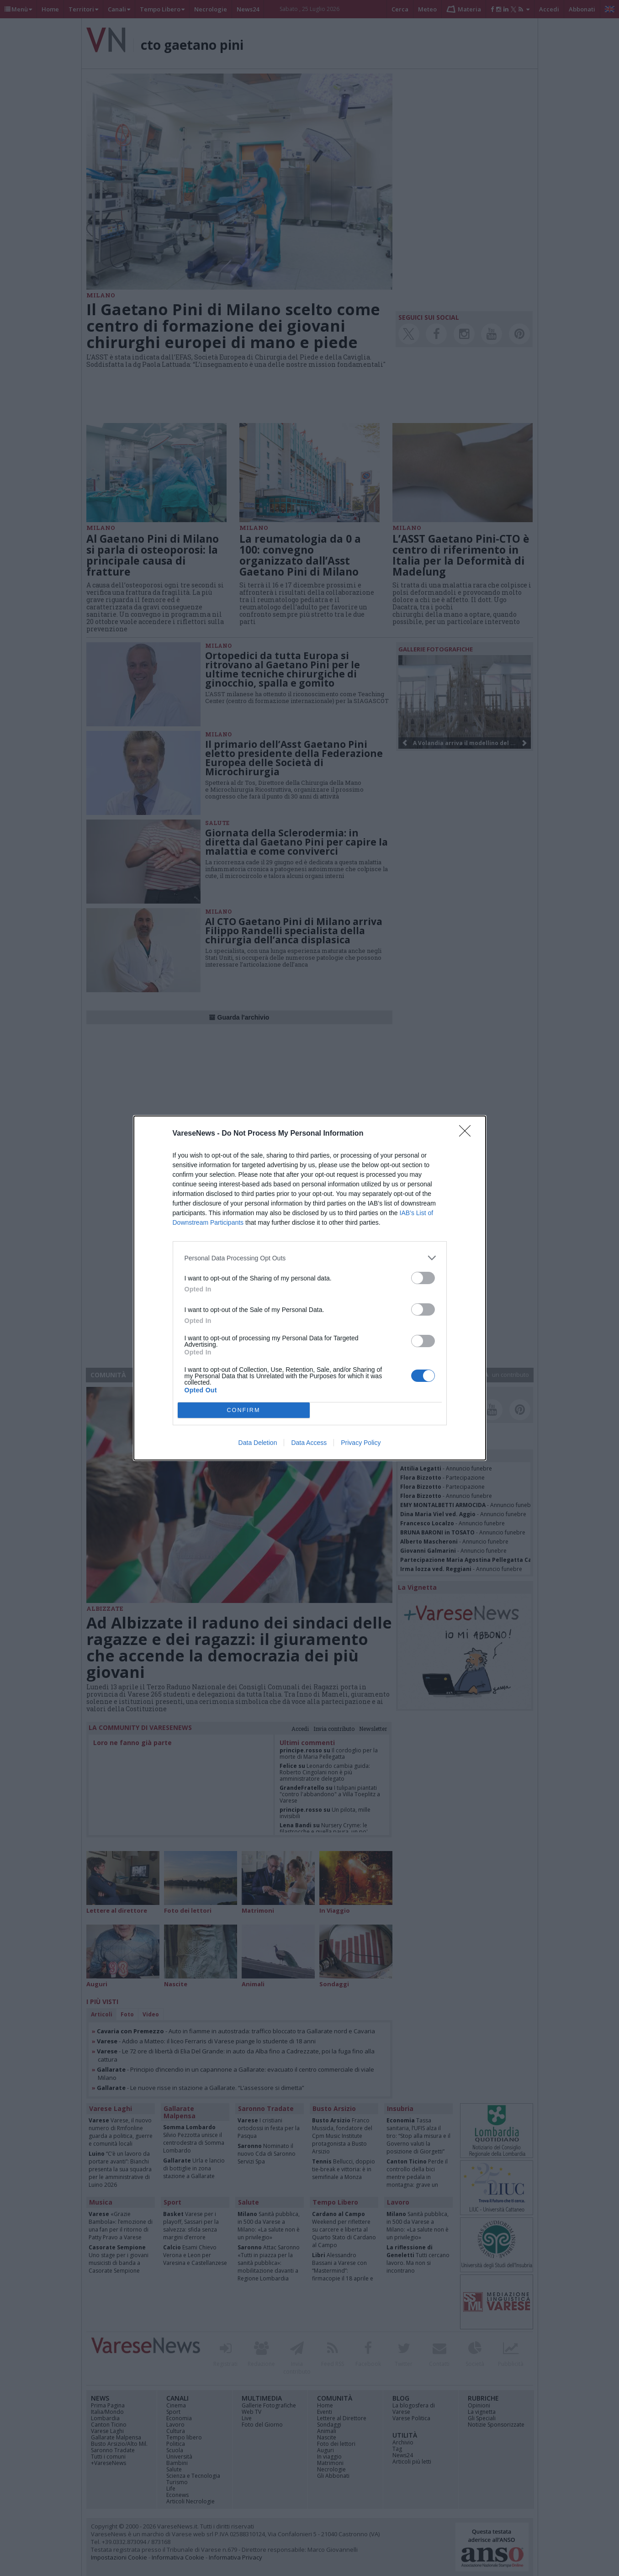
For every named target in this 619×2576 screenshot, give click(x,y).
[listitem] (310, 1258)
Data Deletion (257, 1442)
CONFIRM (244, 1410)
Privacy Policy (361, 1442)
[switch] (423, 1278)
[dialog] (310, 1288)
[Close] (467, 1134)
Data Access (309, 1442)
